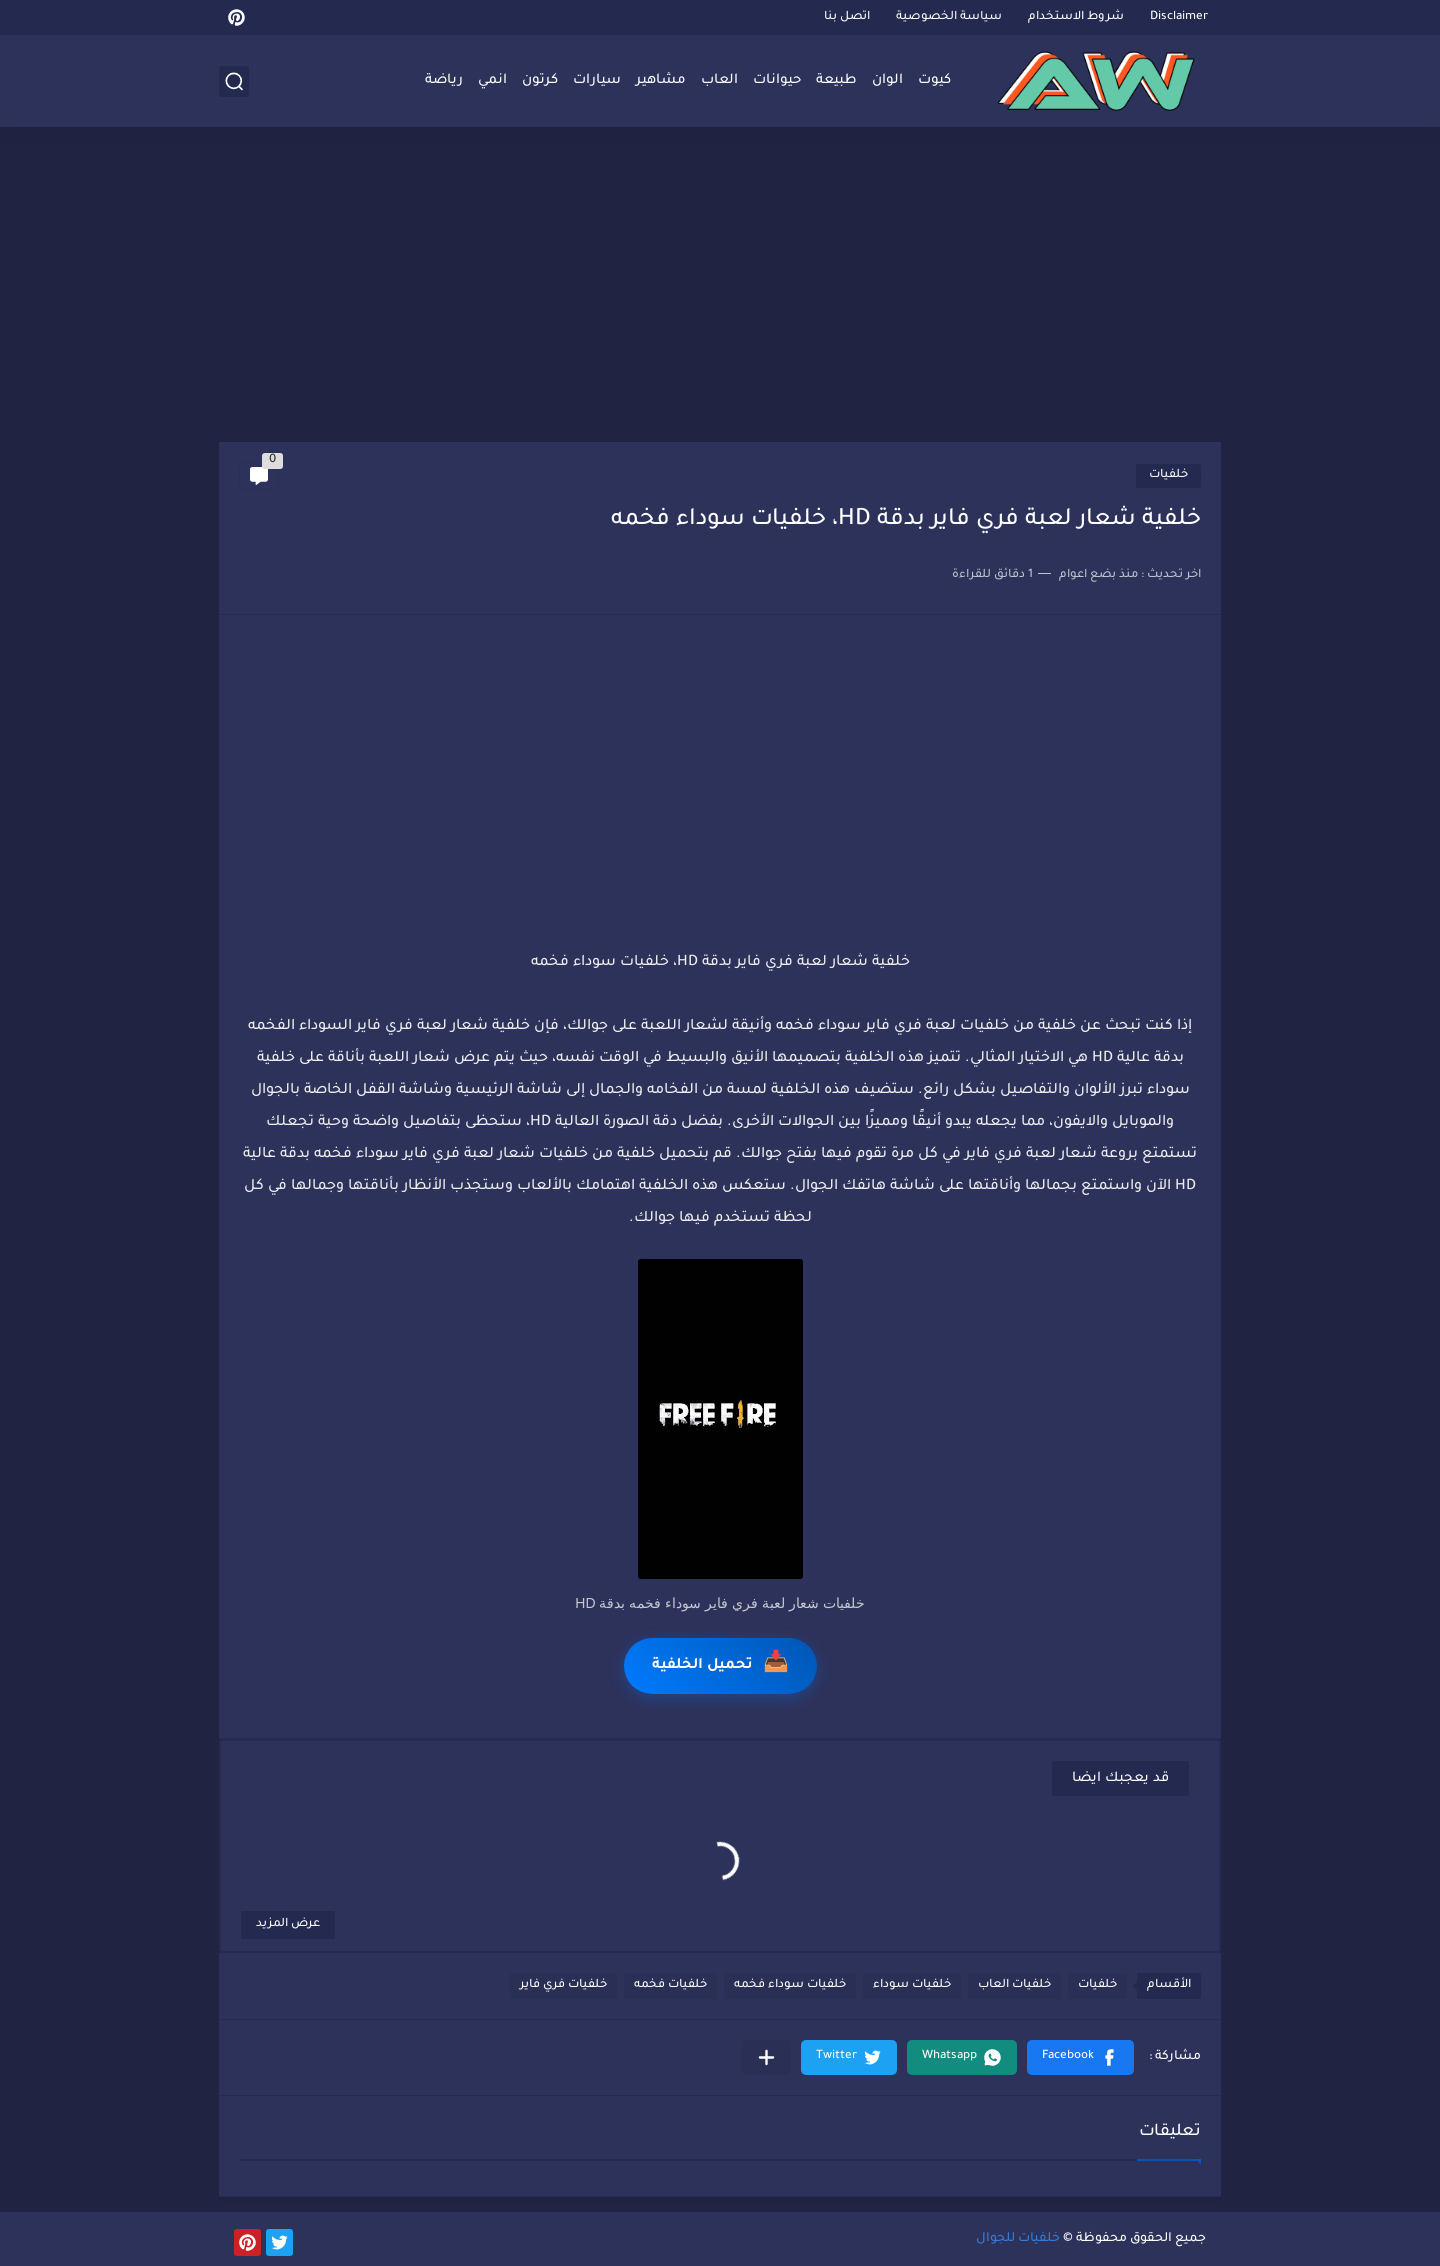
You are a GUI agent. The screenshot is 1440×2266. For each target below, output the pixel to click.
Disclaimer (1179, 17)
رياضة (444, 80)
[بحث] (234, 81)
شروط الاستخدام (1076, 17)
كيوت (934, 80)
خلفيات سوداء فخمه (790, 1985)
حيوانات (777, 80)
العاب (719, 80)
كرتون (540, 80)
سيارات (597, 80)
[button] (1080, 2057)
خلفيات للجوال (1018, 2239)
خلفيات (1168, 475)
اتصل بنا (847, 17)
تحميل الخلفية (720, 1665)
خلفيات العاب (1014, 1985)
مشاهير (661, 80)
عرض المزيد (288, 1924)
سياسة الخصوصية (949, 17)
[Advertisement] (720, 287)
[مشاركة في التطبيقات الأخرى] (766, 2057)
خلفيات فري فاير (563, 1985)
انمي (492, 80)
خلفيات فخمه (670, 1985)
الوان (887, 80)
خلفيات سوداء (912, 1985)
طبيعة (836, 80)
